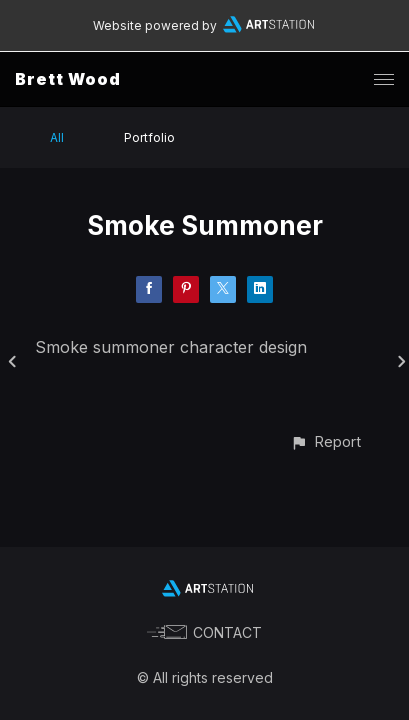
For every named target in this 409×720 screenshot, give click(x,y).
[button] (325, 441)
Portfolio (149, 137)
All (57, 137)
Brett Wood (68, 79)
